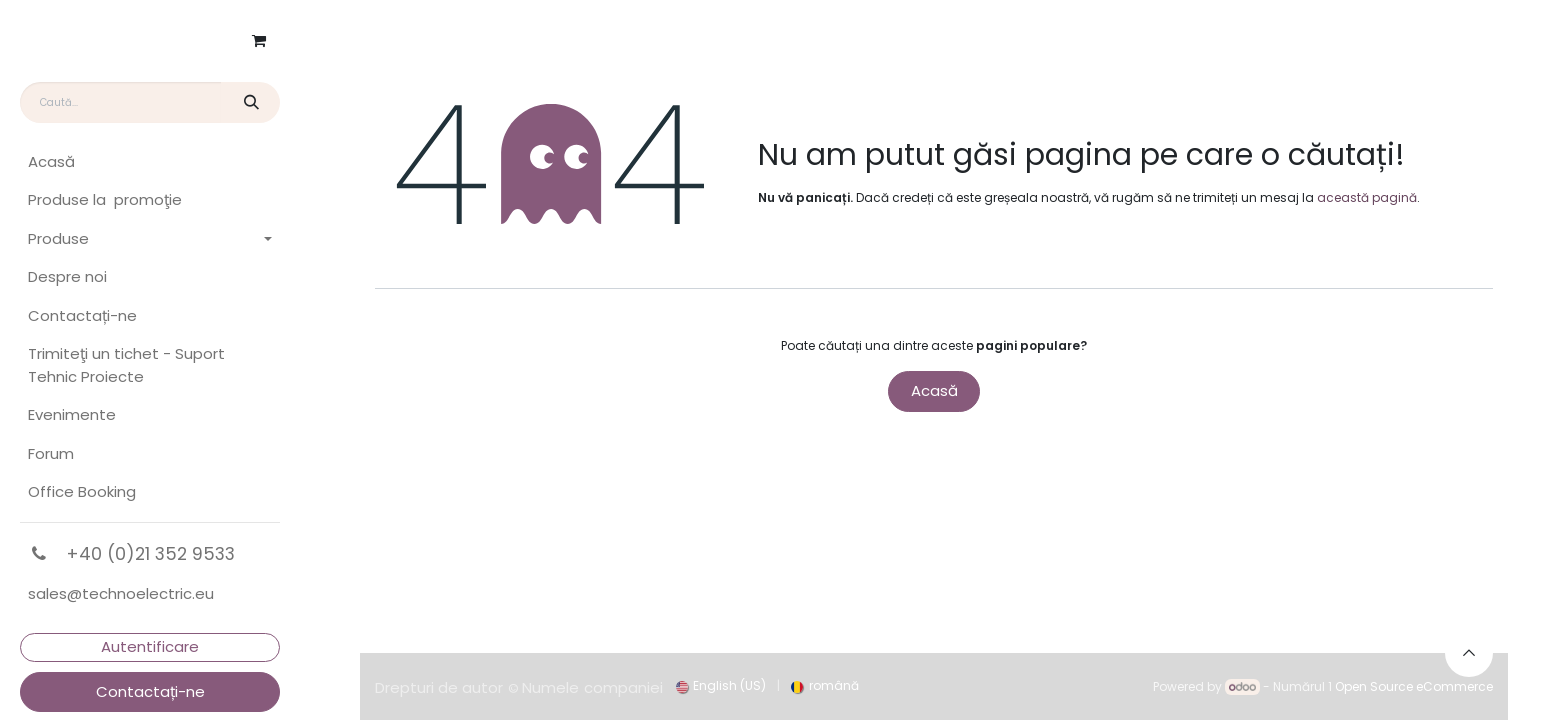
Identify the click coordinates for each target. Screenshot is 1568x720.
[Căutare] (250, 102)
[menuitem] (150, 162)
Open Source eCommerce (1414, 686)
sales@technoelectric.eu (121, 593)
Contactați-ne (150, 691)
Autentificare (150, 646)
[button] (1469, 653)
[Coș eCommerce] (259, 41)
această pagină (1367, 197)
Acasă (934, 390)
